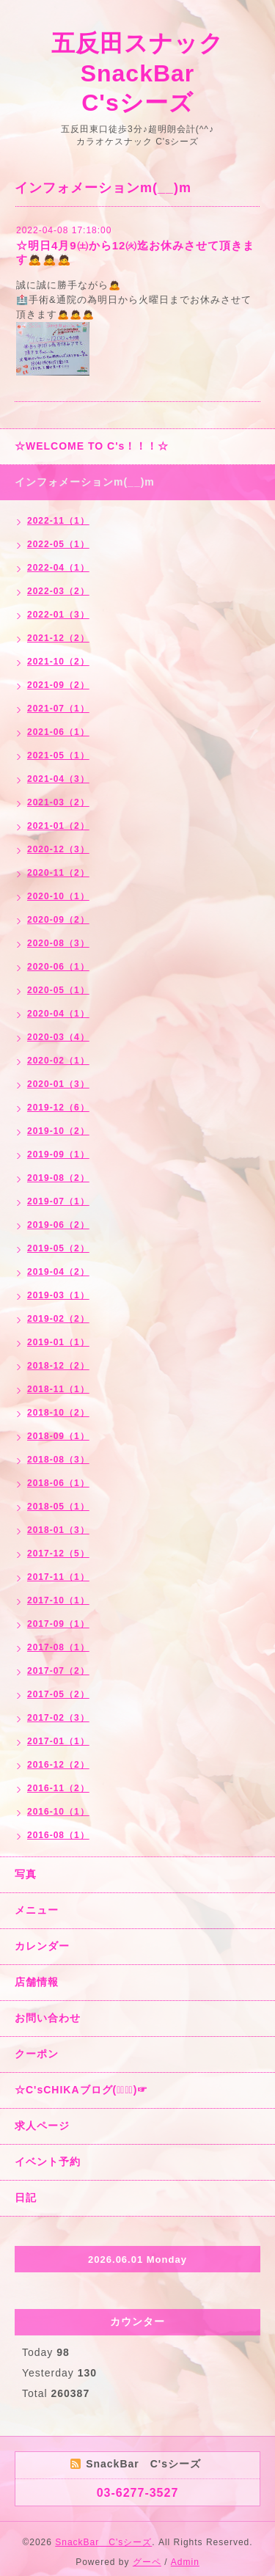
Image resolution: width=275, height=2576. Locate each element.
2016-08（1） (58, 1835)
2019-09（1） (58, 1154)
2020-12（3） (58, 849)
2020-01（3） (58, 1084)
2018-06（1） (58, 1483)
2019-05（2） (58, 1248)
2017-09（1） (58, 1624)
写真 (26, 1874)
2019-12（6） (58, 1107)
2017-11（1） (58, 1577)
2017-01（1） (58, 1741)
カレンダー (42, 1946)
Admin (185, 2562)
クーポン (37, 2054)
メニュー (37, 1910)
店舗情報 (37, 1982)
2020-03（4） (58, 1037)
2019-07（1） (58, 1201)
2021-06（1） (58, 732)
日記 (26, 2197)
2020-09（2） (58, 920)
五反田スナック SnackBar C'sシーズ (149, 73)
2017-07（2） (58, 1671)
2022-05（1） (58, 544)
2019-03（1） (58, 1295)
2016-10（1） (58, 1812)
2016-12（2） (58, 1765)
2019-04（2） (58, 1272)
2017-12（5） (58, 1553)
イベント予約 (48, 2161)
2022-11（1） (58, 521)
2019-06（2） (58, 1225)
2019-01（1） (58, 1342)
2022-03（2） (58, 591)
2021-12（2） (58, 638)
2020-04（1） (58, 1014)
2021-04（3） (58, 779)
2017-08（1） (58, 1647)
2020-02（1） (58, 1060)
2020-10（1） (58, 896)
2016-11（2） (58, 1788)
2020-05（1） (58, 990)
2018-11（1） (58, 1389)
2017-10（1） (58, 1600)
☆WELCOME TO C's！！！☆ (92, 446)
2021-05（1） (58, 755)
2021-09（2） (58, 685)
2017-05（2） (58, 1694)
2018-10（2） (58, 1413)
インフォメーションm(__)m (85, 482)
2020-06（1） (58, 967)
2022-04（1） (58, 568)
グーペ (147, 2562)
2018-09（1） (58, 1436)
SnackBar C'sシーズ (103, 2542)
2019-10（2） (58, 1131)
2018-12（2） (58, 1366)
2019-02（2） (58, 1319)
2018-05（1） (58, 1506)
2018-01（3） (58, 1530)
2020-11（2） (58, 873)
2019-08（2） (58, 1178)
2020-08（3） (58, 943)
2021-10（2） (58, 661)
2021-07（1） (58, 708)
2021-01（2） (58, 826)
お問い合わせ (48, 2018)
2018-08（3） (58, 1460)
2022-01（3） (58, 615)
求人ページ (42, 2126)
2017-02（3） (58, 1718)
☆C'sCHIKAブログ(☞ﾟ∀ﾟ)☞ (81, 2090)
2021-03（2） (58, 802)
